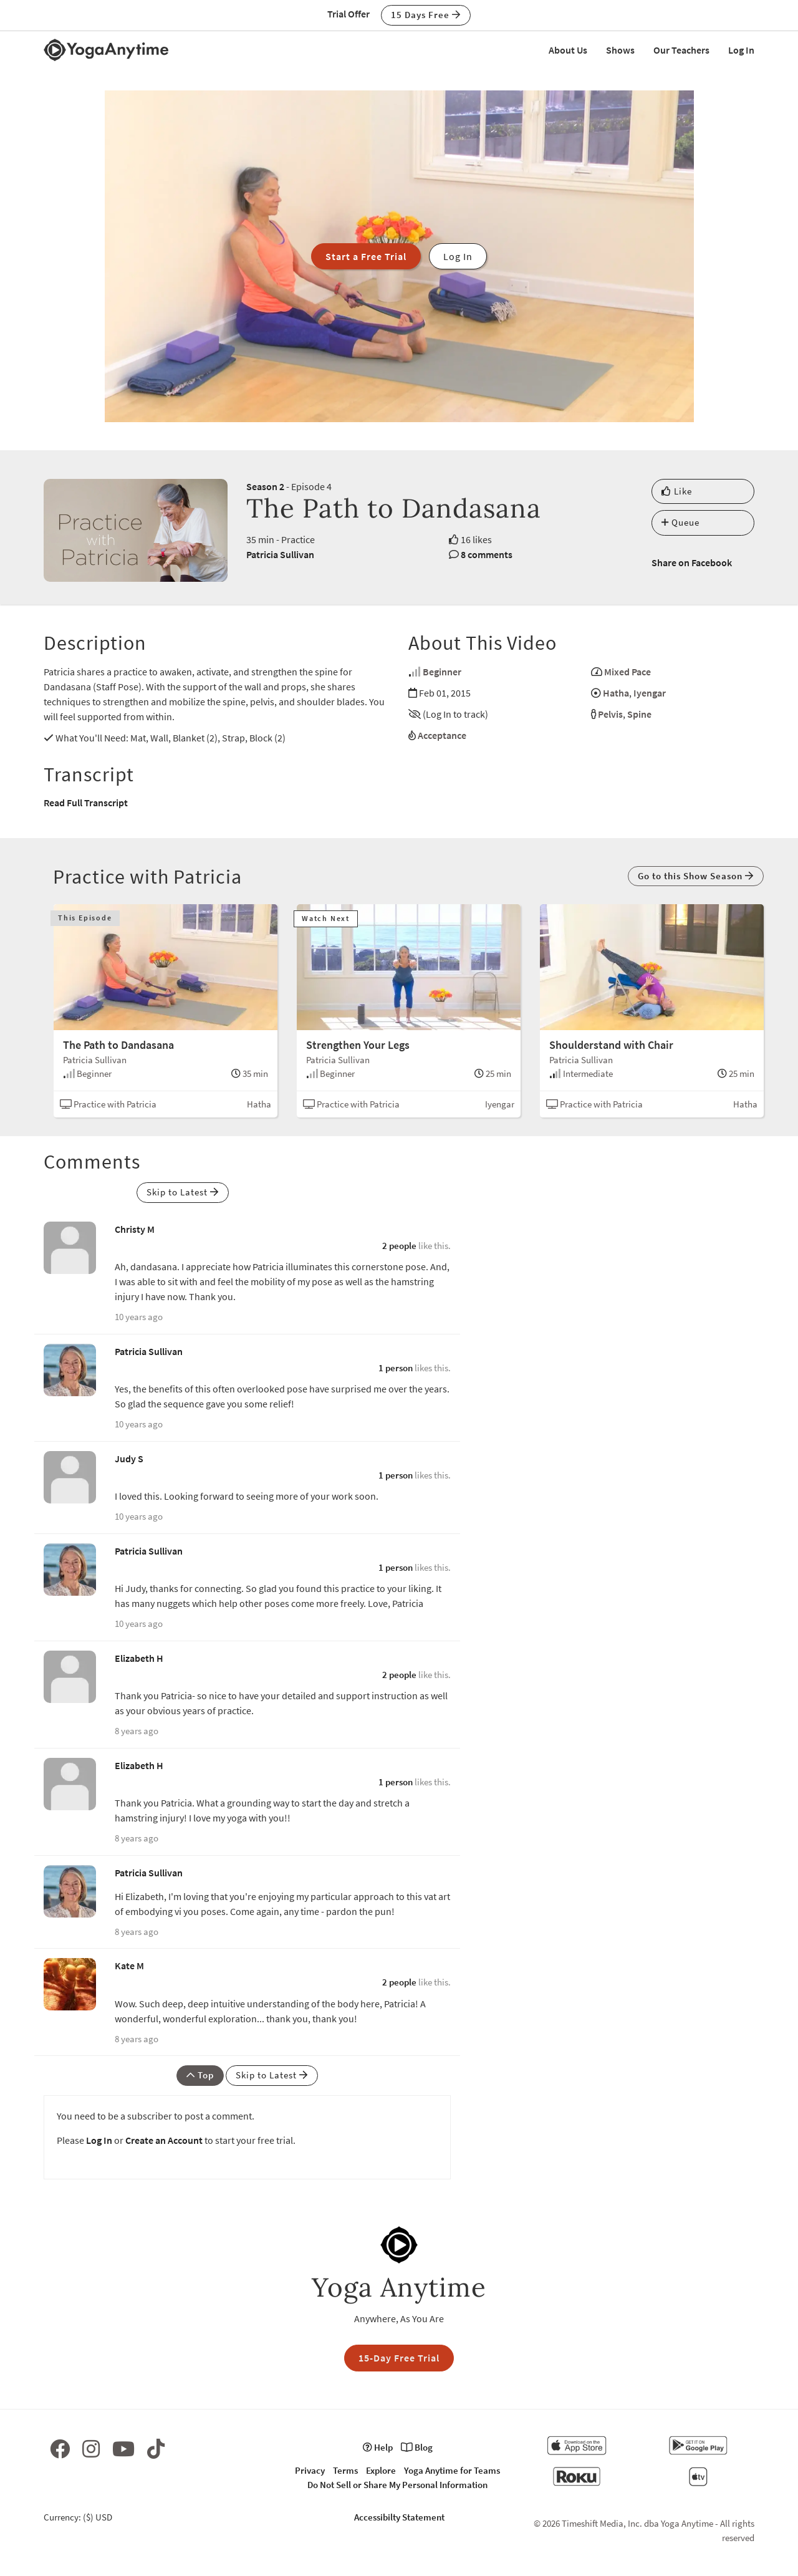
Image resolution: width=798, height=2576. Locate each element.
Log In (741, 50)
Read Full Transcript (86, 802)
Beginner (442, 671)
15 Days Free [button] (426, 15)
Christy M (135, 1229)
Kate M (129, 1965)
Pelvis (610, 714)
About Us (568, 50)
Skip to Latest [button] (183, 1192)
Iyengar (649, 693)
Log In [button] (458, 256)
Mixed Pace (627, 671)
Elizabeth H (139, 1658)
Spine (639, 714)
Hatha (616, 693)
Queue (680, 522)
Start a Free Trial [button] (365, 256)
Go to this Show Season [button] (696, 876)
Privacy (310, 2470)
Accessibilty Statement (399, 2517)
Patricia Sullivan (280, 554)
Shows (620, 50)
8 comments (486, 554)
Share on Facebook (691, 562)
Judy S (129, 1458)
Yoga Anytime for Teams (452, 2470)
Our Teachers (681, 50)
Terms (345, 2470)
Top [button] (200, 2075)
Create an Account (164, 2140)
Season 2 (265, 486)
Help (378, 2447)
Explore (381, 2470)
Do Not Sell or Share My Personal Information (397, 2485)
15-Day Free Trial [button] (399, 2358)
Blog (417, 2447)
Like (676, 491)
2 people (399, 1246)
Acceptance (442, 735)
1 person (395, 1368)
